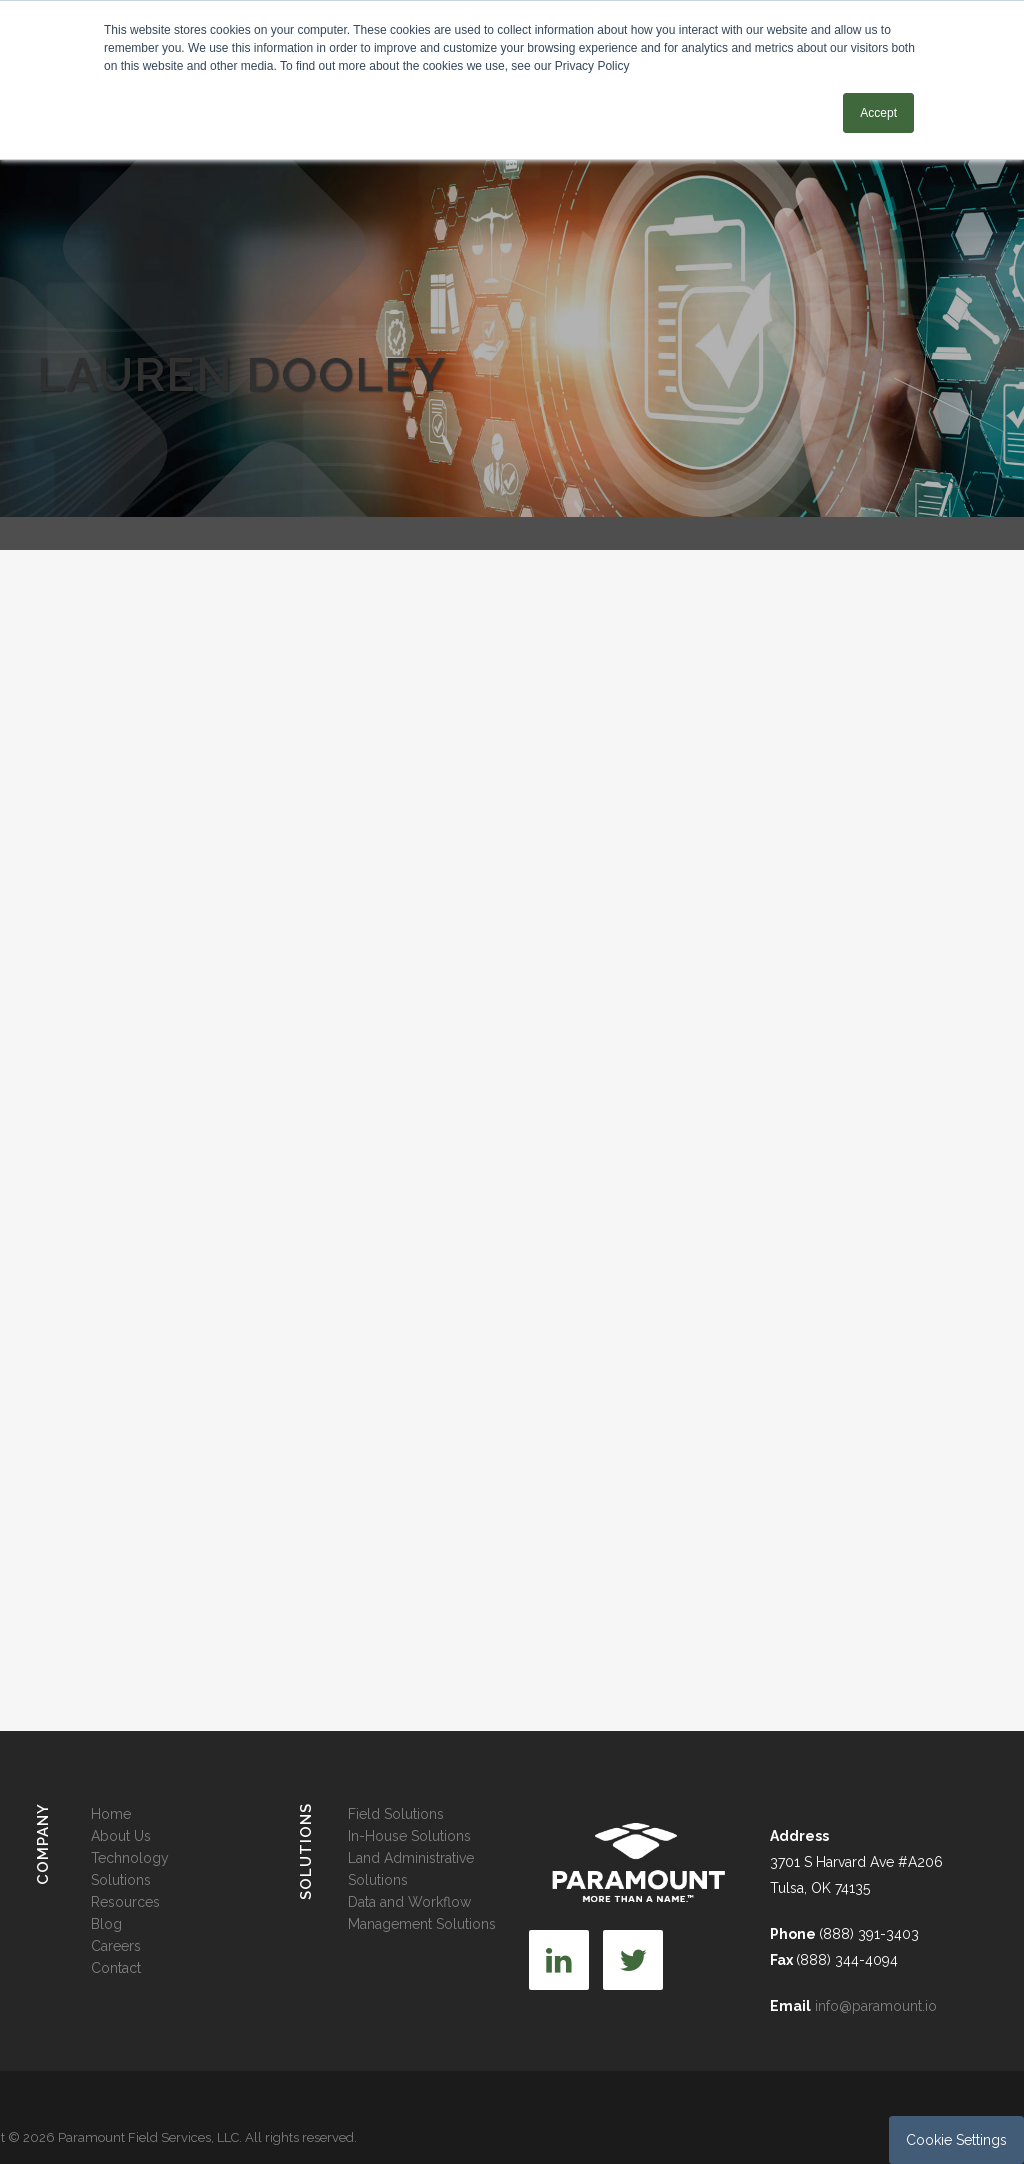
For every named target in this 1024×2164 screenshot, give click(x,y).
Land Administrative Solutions (411, 1869)
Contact (116, 1968)
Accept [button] (878, 113)
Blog (106, 1924)
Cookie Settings (956, 2140)
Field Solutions (396, 1814)
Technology (130, 1858)
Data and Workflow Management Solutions (422, 1913)
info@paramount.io (876, 2006)
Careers (116, 1946)
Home (111, 1814)
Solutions (121, 1880)
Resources (125, 1902)
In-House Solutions (409, 1836)
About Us (121, 1836)
